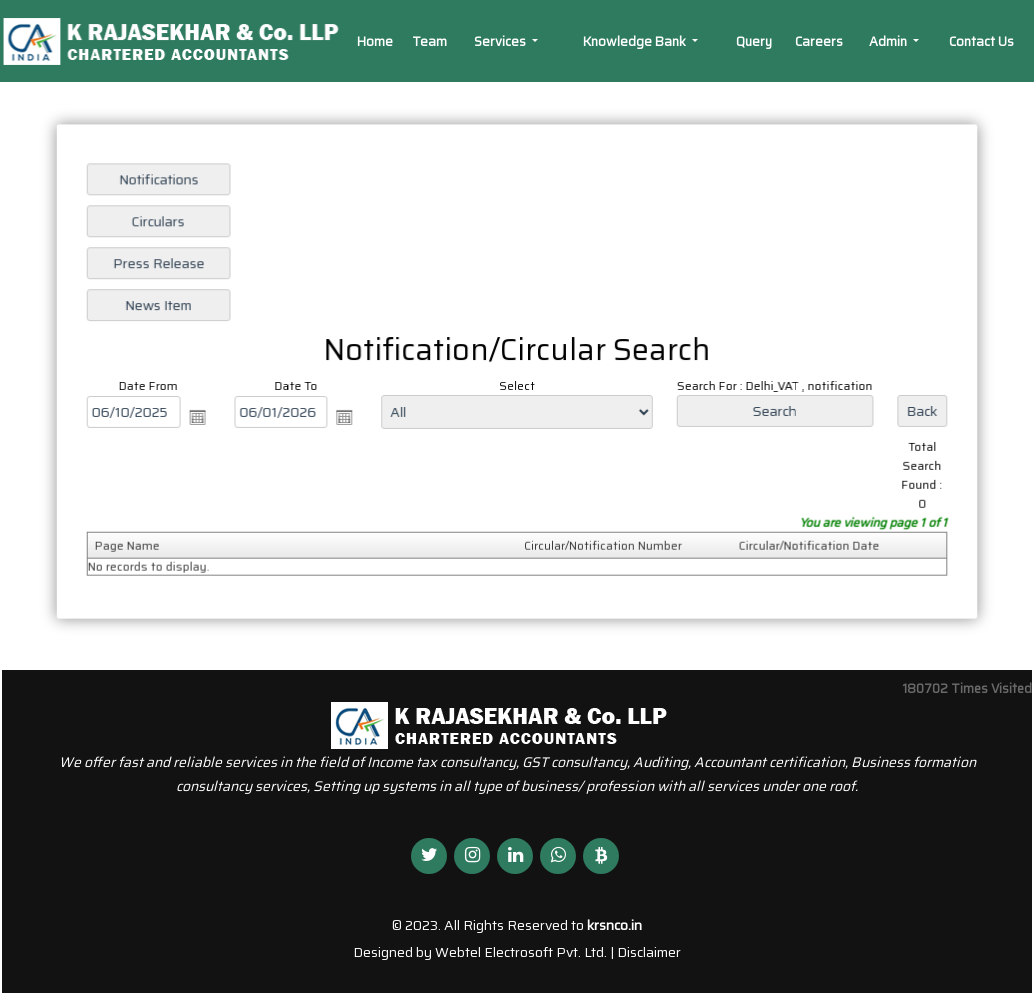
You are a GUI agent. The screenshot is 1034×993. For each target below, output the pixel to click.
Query (754, 41)
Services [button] (501, 41)
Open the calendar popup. (203, 417)
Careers (819, 41)
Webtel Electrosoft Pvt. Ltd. (521, 952)
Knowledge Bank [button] (636, 41)
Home (375, 41)
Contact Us (981, 41)
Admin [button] (889, 41)
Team (429, 41)
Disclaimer (649, 952)
